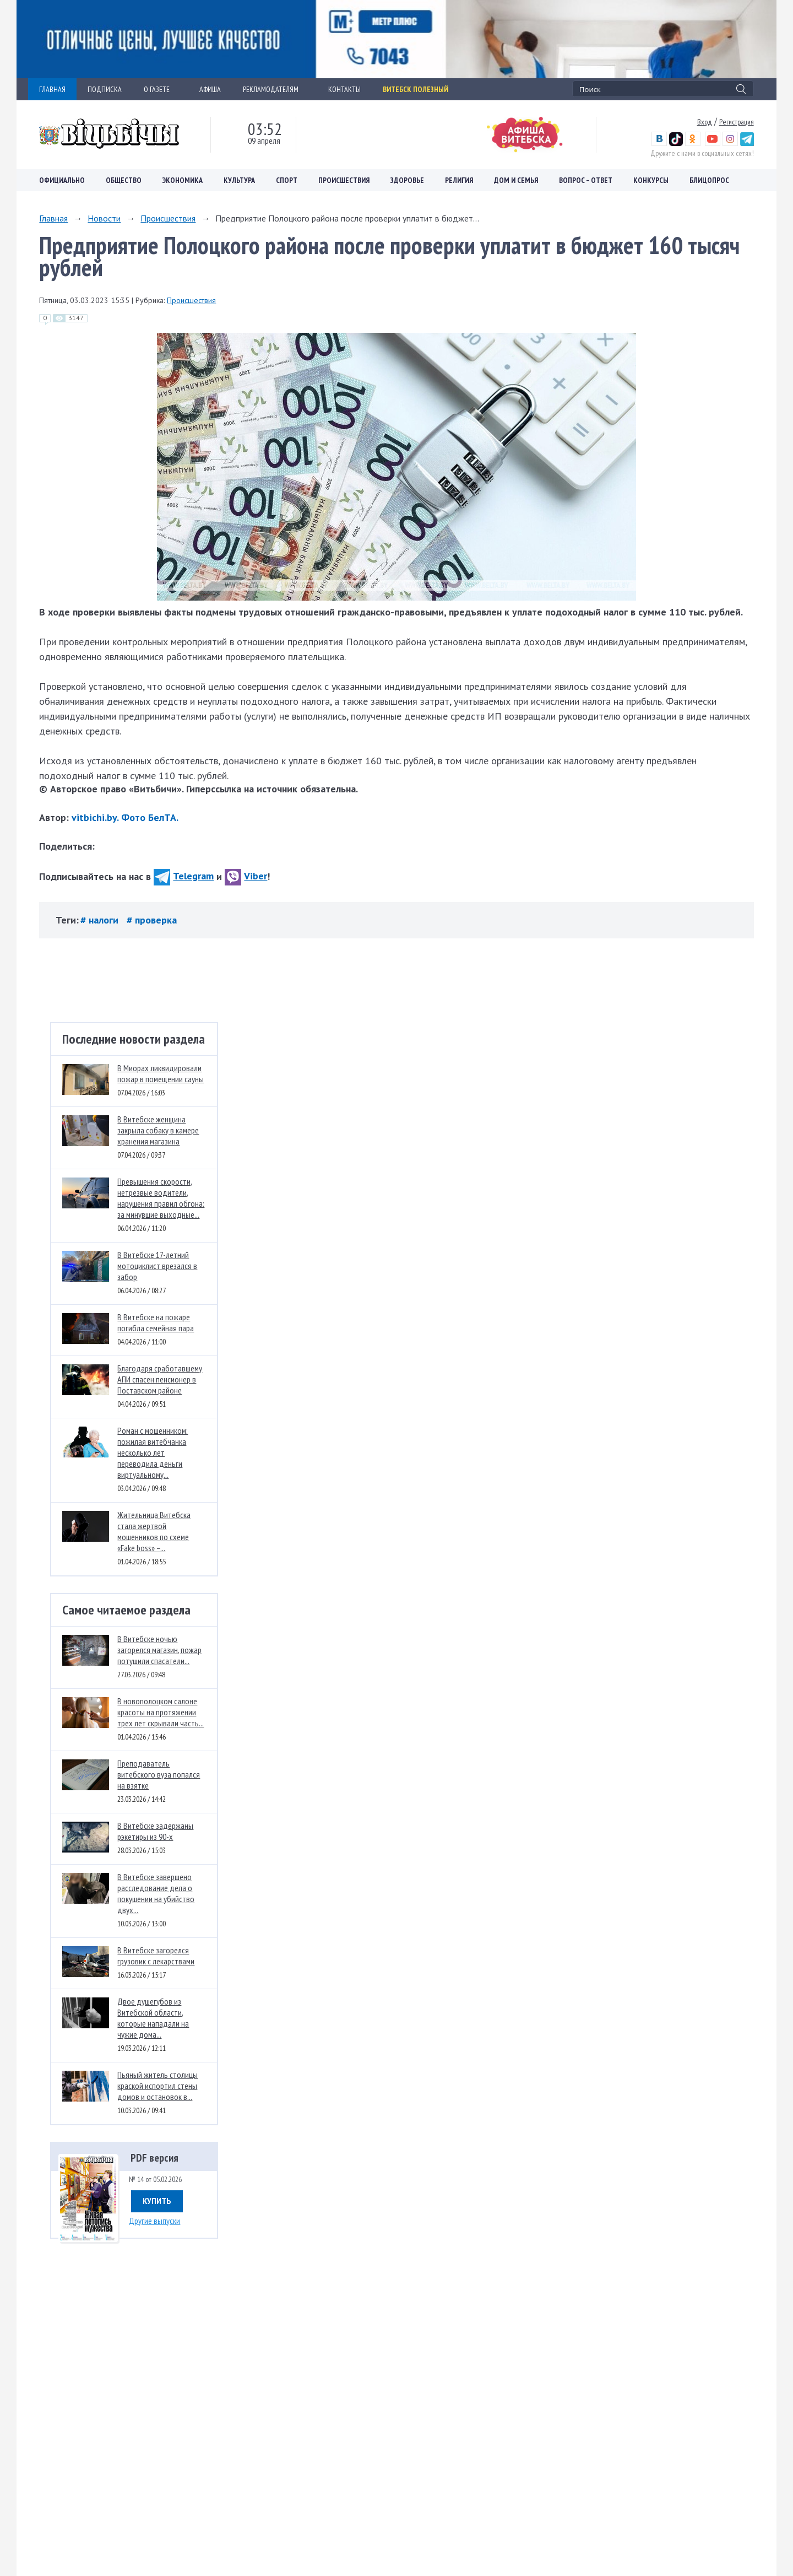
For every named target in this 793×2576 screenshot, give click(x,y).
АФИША (210, 89)
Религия (459, 180)
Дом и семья (516, 180)
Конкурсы (651, 180)
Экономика (182, 180)
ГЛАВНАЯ (52, 89)
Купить (157, 2200)
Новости (104, 218)
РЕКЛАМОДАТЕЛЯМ (274, 89)
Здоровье (407, 180)
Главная (53, 218)
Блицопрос (709, 180)
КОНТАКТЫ (344, 89)
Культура (239, 180)
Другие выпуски (154, 2220)
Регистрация (736, 122)
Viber (246, 876)
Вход (704, 122)
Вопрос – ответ (585, 180)
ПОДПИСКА (105, 89)
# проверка (152, 920)
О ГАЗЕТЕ (160, 89)
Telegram (184, 876)
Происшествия (344, 180)
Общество (124, 180)
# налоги (100, 920)
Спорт (286, 180)
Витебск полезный (415, 89)
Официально (62, 180)
